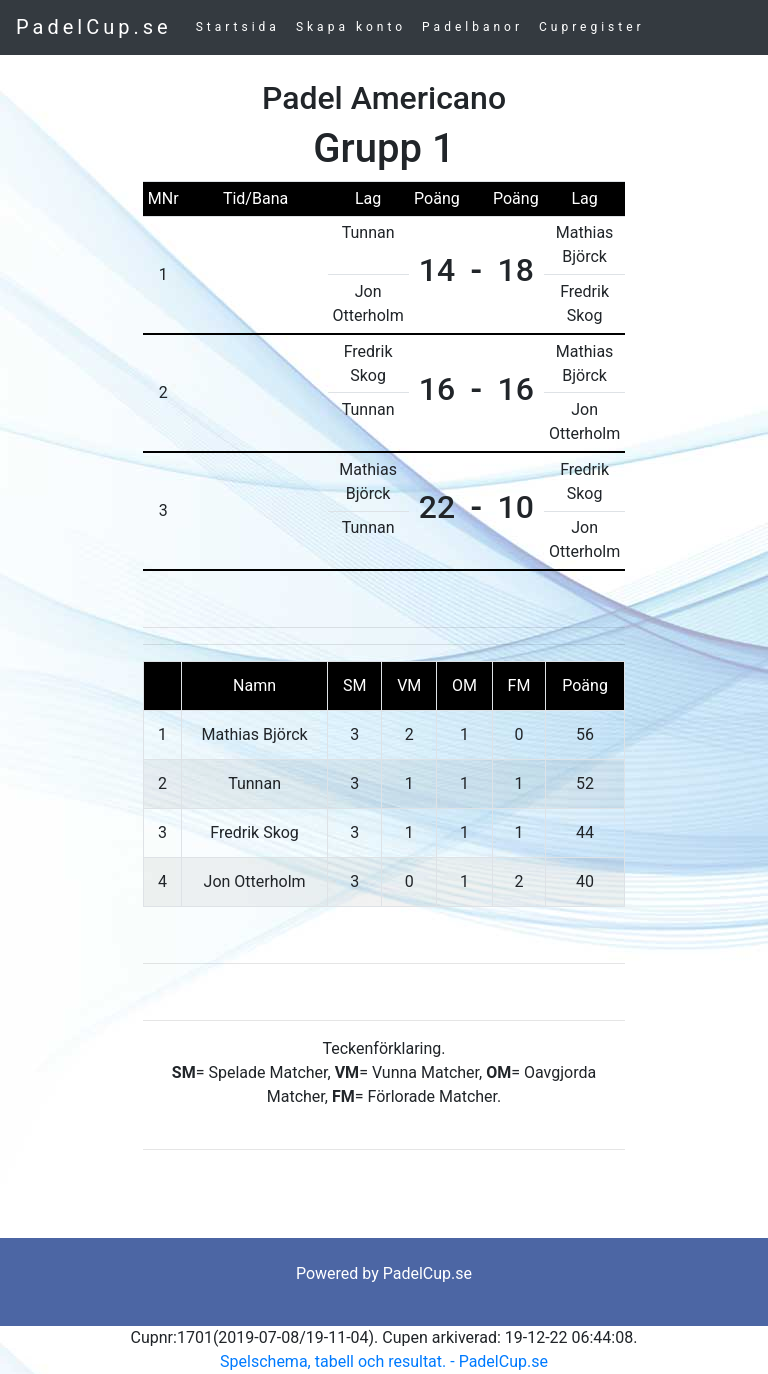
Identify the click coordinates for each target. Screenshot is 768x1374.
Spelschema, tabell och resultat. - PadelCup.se (384, 1361)
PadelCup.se (94, 27)
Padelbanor (472, 27)
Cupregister (592, 27)
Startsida (238, 27)
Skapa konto (351, 27)
